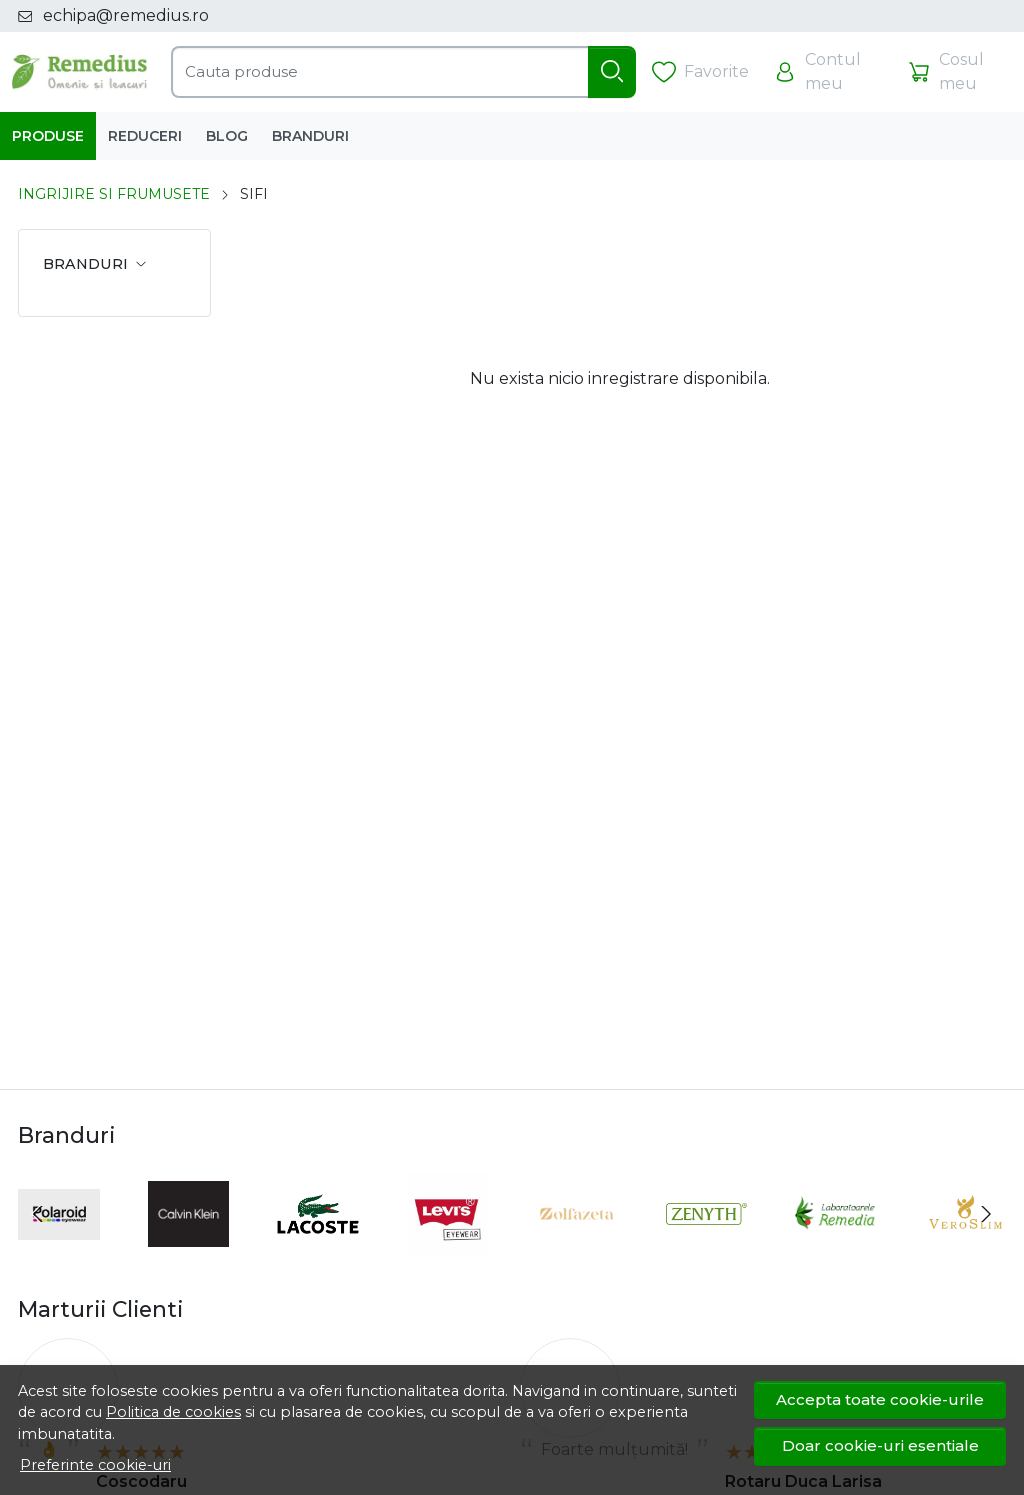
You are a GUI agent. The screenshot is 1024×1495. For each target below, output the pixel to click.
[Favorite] (700, 72)
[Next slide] (986, 1214)
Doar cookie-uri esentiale (880, 1445)
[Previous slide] (38, 1214)
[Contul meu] (828, 72)
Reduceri (145, 136)
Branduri (310, 136)
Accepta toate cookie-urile (880, 1399)
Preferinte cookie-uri (95, 1465)
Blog (227, 136)
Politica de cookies (173, 1412)
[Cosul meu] (957, 72)
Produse (48, 136)
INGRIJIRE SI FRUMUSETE (114, 194)
